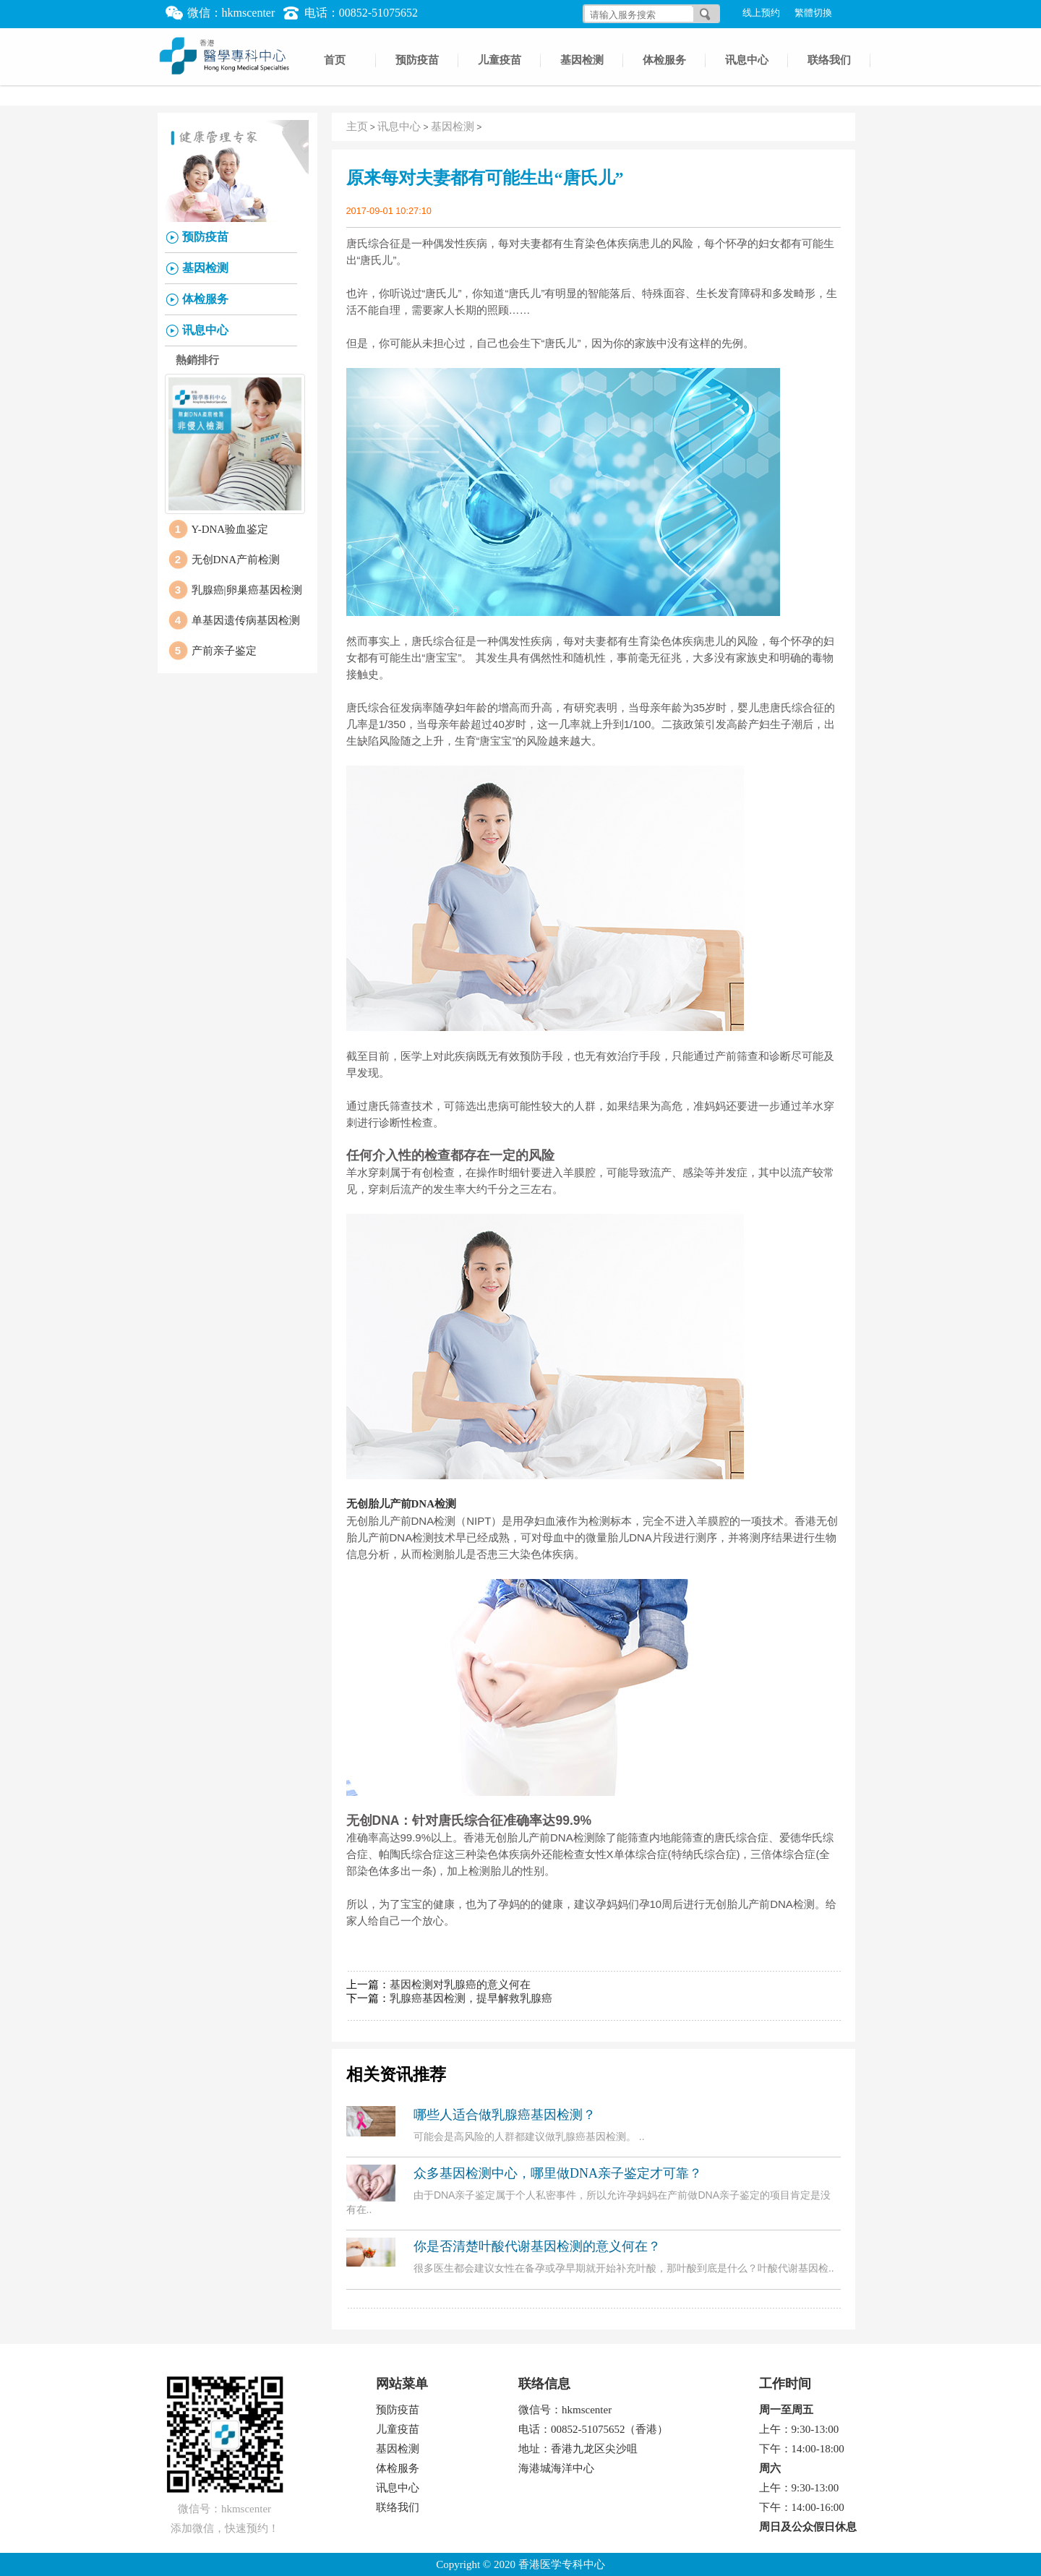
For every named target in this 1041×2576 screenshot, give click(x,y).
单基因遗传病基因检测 (246, 620)
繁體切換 (813, 12)
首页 (335, 60)
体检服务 (664, 60)
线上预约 (761, 12)
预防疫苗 (417, 60)
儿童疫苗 (499, 60)
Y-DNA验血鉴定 (230, 529)
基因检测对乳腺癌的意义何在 (460, 1984)
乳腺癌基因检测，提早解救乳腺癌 (471, 1998)
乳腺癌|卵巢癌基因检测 (247, 590)
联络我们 (829, 60)
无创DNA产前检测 (236, 559)
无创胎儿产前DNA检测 (401, 1504)
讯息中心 (746, 60)
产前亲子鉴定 (224, 650)
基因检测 (582, 60)
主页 (357, 126)
